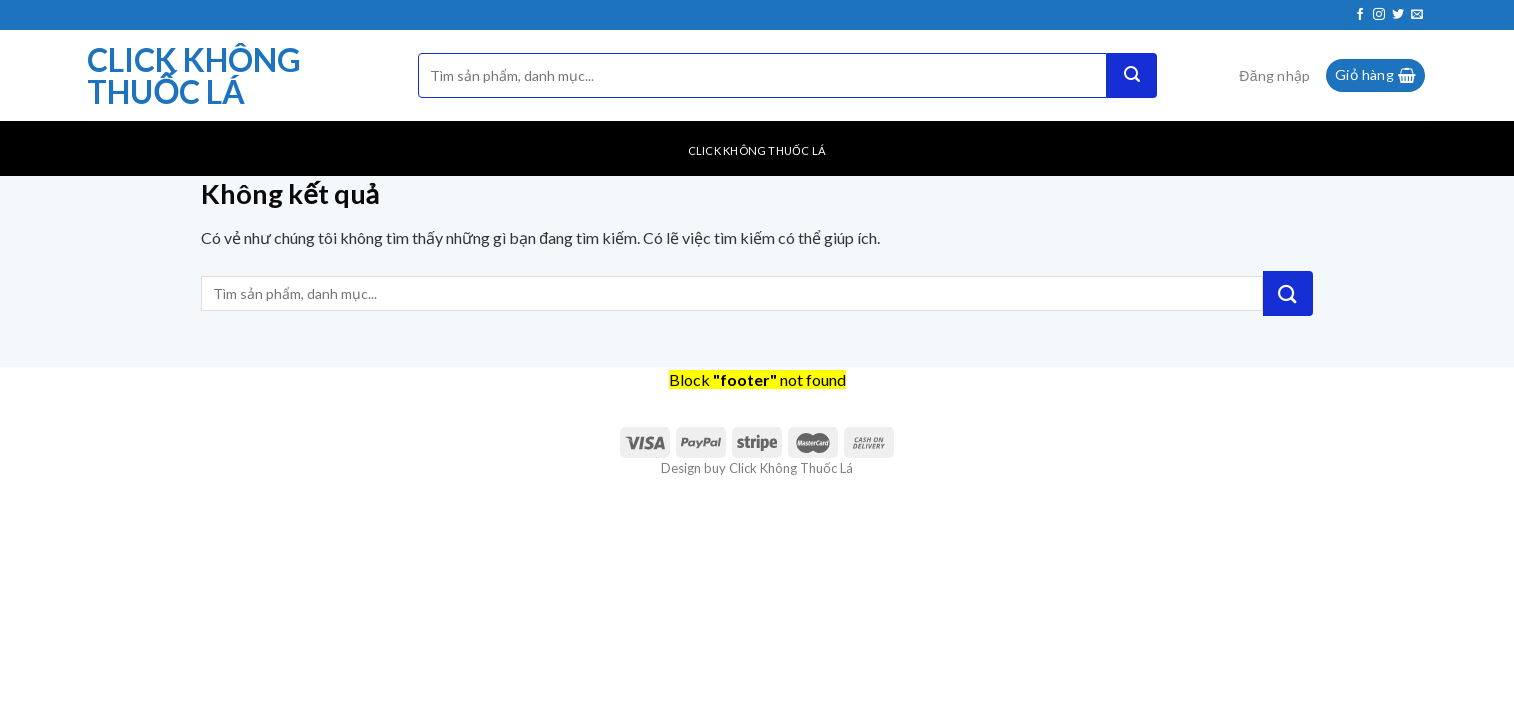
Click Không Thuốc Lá (194, 76)
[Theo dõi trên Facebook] (1360, 15)
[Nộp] (1132, 75)
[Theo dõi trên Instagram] (1379, 15)
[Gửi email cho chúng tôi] (1417, 15)
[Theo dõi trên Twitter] (1398, 15)
